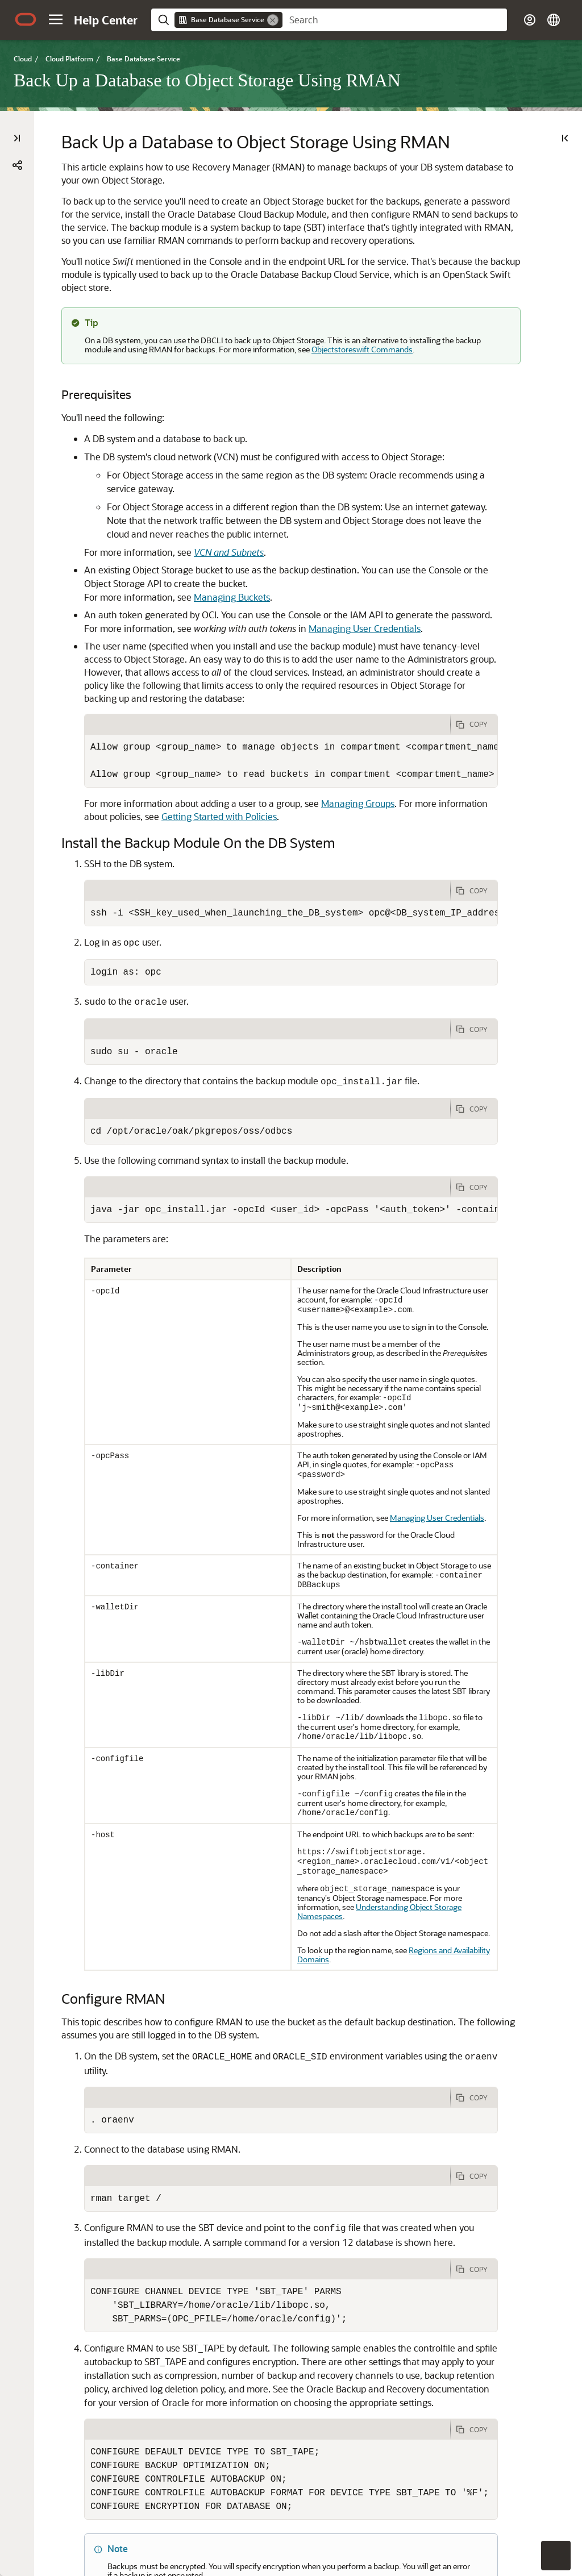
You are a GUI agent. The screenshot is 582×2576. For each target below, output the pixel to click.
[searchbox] (394, 20)
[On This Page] (565, 138)
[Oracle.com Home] (26, 19)
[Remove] (273, 20)
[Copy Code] (474, 703)
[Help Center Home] (106, 19)
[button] (56, 19)
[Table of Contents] (17, 138)
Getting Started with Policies (219, 795)
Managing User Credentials (365, 607)
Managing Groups (357, 782)
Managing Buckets (232, 575)
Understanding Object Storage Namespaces (379, 1890)
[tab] (267, 703)
